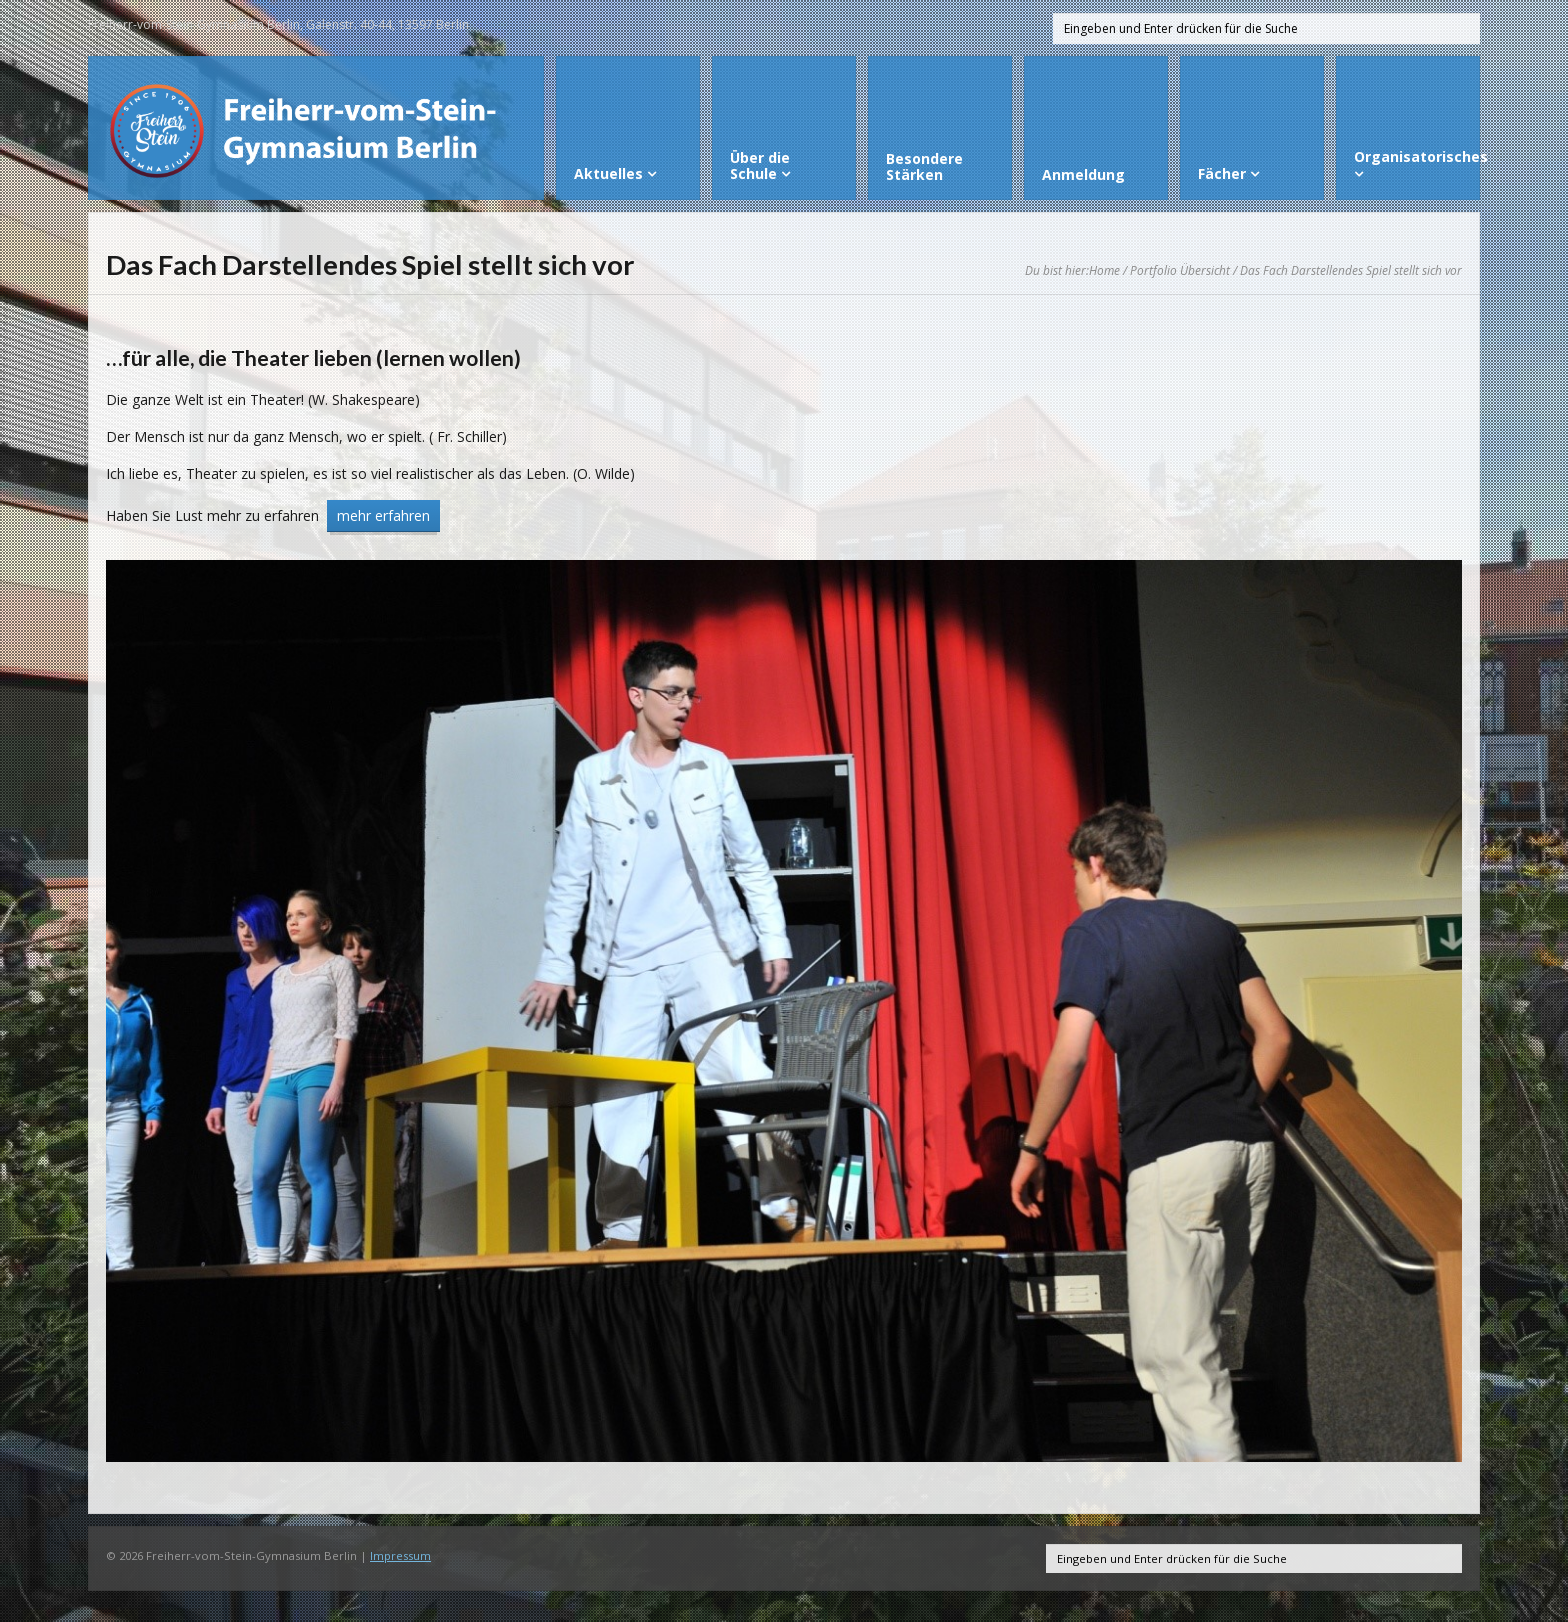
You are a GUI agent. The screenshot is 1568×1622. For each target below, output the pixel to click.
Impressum (400, 1555)
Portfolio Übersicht (1180, 270)
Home (1104, 270)
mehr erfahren (383, 515)
